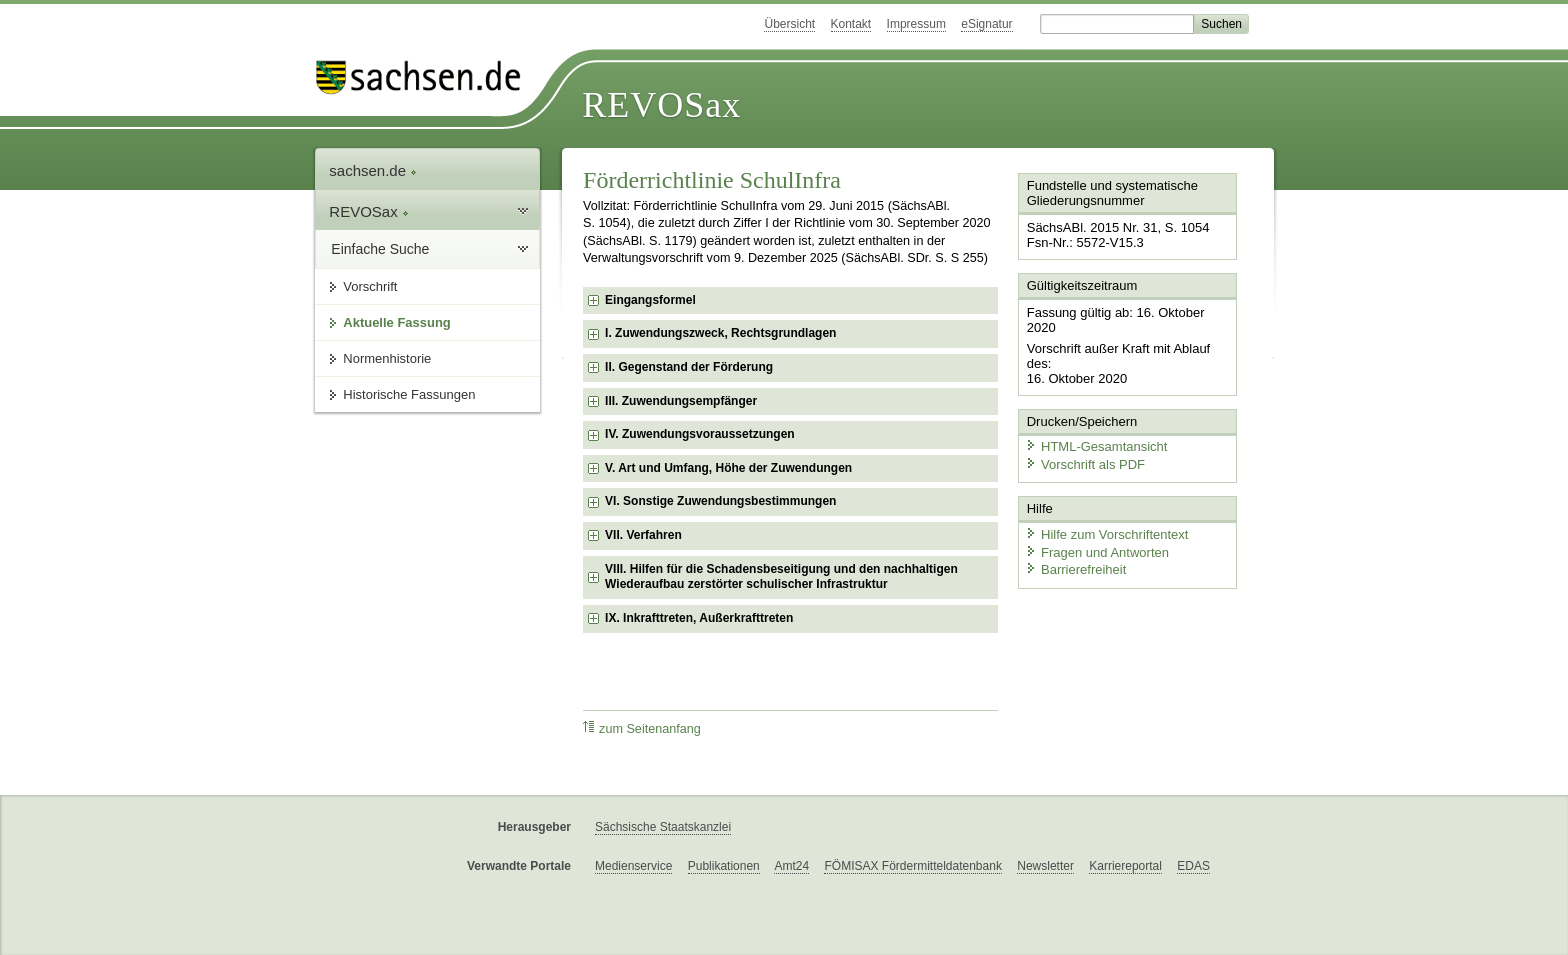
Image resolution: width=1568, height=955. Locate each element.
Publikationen (724, 866)
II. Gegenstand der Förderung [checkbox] (689, 367)
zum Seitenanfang (642, 728)
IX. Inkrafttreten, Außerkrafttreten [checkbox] (699, 618)
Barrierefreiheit (1075, 567)
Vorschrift (370, 286)
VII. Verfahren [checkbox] (643, 535)
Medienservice (633, 866)
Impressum (916, 24)
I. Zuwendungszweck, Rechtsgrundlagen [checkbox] (720, 333)
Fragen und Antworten (1096, 549)
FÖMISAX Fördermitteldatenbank (912, 866)
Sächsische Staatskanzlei (663, 827)
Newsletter (1045, 866)
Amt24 (791, 866)
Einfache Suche (380, 249)
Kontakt (851, 24)
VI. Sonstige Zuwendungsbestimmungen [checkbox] (720, 501)
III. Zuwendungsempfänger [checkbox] (681, 401)
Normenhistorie (387, 358)
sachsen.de (373, 170)
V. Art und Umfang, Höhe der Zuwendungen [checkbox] (728, 468)
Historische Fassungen (409, 394)
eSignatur (986, 24)
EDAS (1193, 866)
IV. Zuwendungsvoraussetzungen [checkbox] (700, 434)
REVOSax (661, 105)
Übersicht (789, 24)
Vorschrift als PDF (1084, 462)
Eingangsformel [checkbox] (650, 300)
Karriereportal (1125, 866)
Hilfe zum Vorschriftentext (1105, 532)
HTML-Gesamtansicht (1095, 445)
